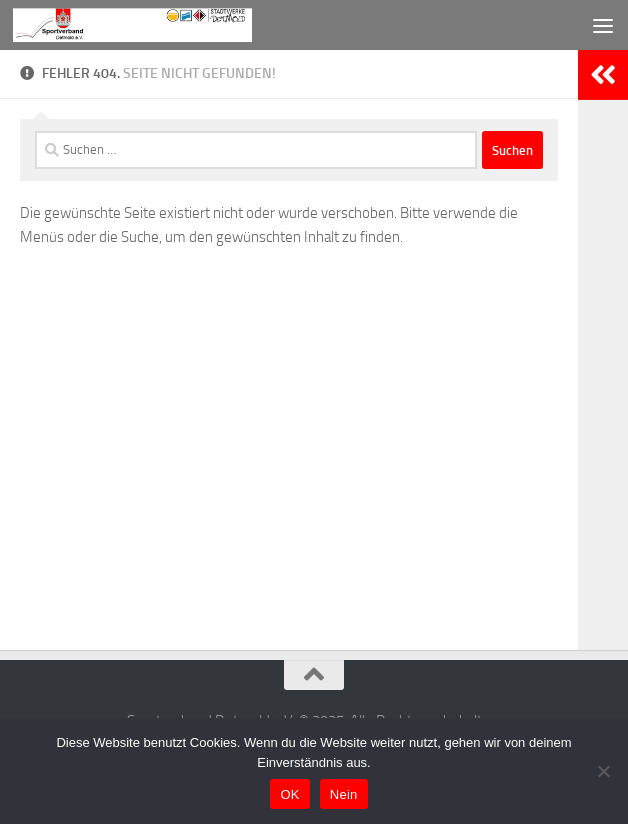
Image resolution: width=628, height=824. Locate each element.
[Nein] (603, 771)
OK (289, 794)
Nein (344, 794)
